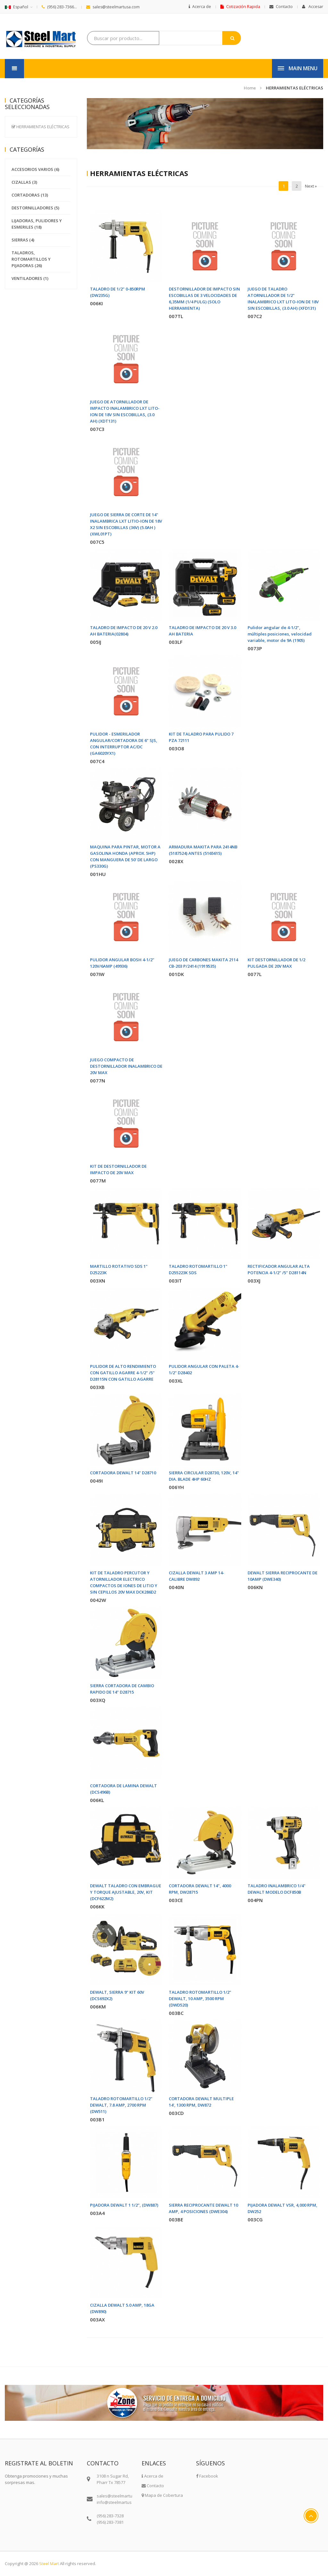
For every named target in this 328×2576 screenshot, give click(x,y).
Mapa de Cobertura (162, 2495)
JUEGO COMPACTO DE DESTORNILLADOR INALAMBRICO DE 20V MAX (126, 1066)
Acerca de (200, 6)
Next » (311, 186)
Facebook (207, 2476)
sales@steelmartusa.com (113, 7)
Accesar (312, 6)
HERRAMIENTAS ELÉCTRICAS (294, 88)
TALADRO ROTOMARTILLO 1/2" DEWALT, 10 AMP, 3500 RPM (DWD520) (200, 1998)
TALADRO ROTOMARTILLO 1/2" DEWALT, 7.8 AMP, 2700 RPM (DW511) (121, 2105)
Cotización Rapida (240, 6)
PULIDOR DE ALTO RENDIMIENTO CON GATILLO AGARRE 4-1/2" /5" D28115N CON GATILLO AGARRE (123, 1372)
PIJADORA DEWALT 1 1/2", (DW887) (124, 2205)
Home (250, 88)
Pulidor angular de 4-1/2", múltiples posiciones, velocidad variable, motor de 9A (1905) (280, 634)
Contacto (281, 6)
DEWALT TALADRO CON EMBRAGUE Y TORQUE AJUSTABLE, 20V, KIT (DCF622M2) (125, 1892)
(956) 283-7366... (59, 7)
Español (16, 7)
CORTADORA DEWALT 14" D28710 (123, 1473)
